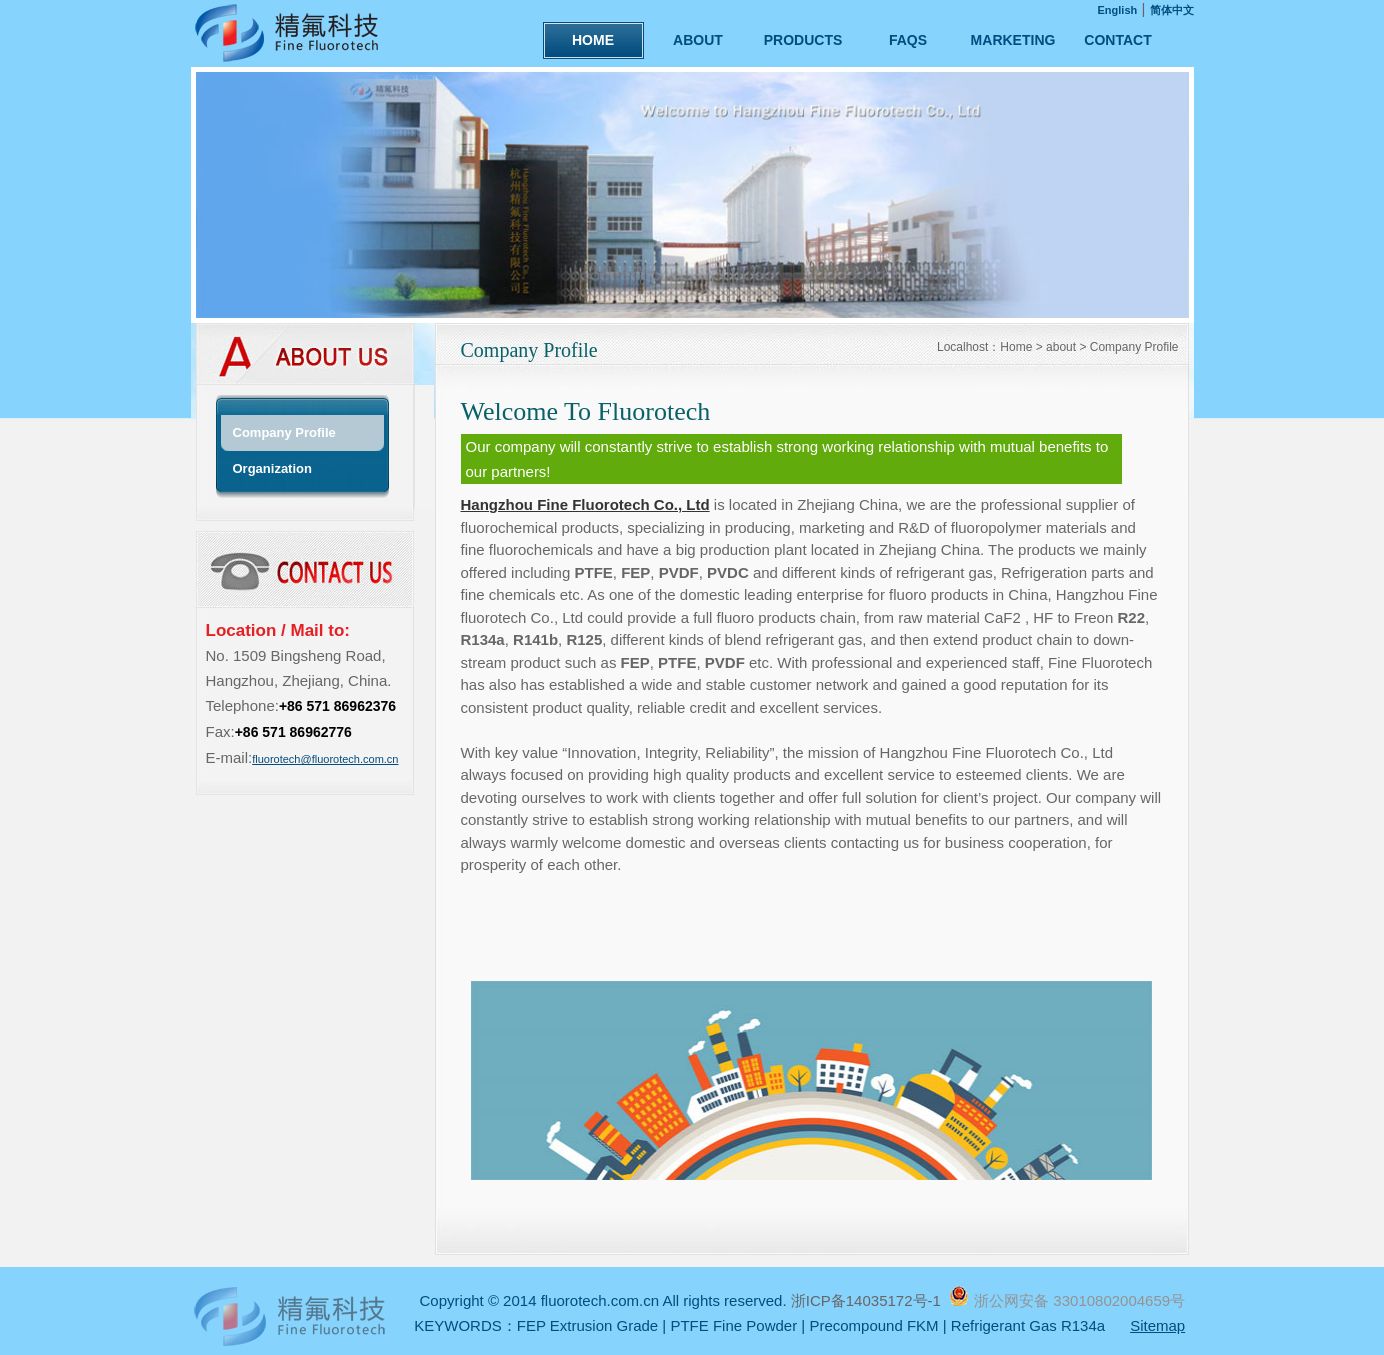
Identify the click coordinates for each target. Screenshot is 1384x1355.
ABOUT (698, 40)
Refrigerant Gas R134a (1028, 1325)
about (1061, 347)
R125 (584, 639)
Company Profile (1134, 347)
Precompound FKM (873, 1325)
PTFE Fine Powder (733, 1325)
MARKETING (1013, 40)
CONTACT (1117, 40)
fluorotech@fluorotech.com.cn (325, 759)
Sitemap (1157, 1325)
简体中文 (1172, 10)
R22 (1131, 617)
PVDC (728, 572)
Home (1016, 347)
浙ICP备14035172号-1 (868, 1300)
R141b (535, 639)
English (1118, 10)
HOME (593, 40)
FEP (635, 572)
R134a (483, 639)
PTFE (593, 572)
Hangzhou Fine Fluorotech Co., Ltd (585, 504)
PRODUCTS (803, 40)
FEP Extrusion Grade (587, 1325)
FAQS (908, 40)
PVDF (679, 572)
